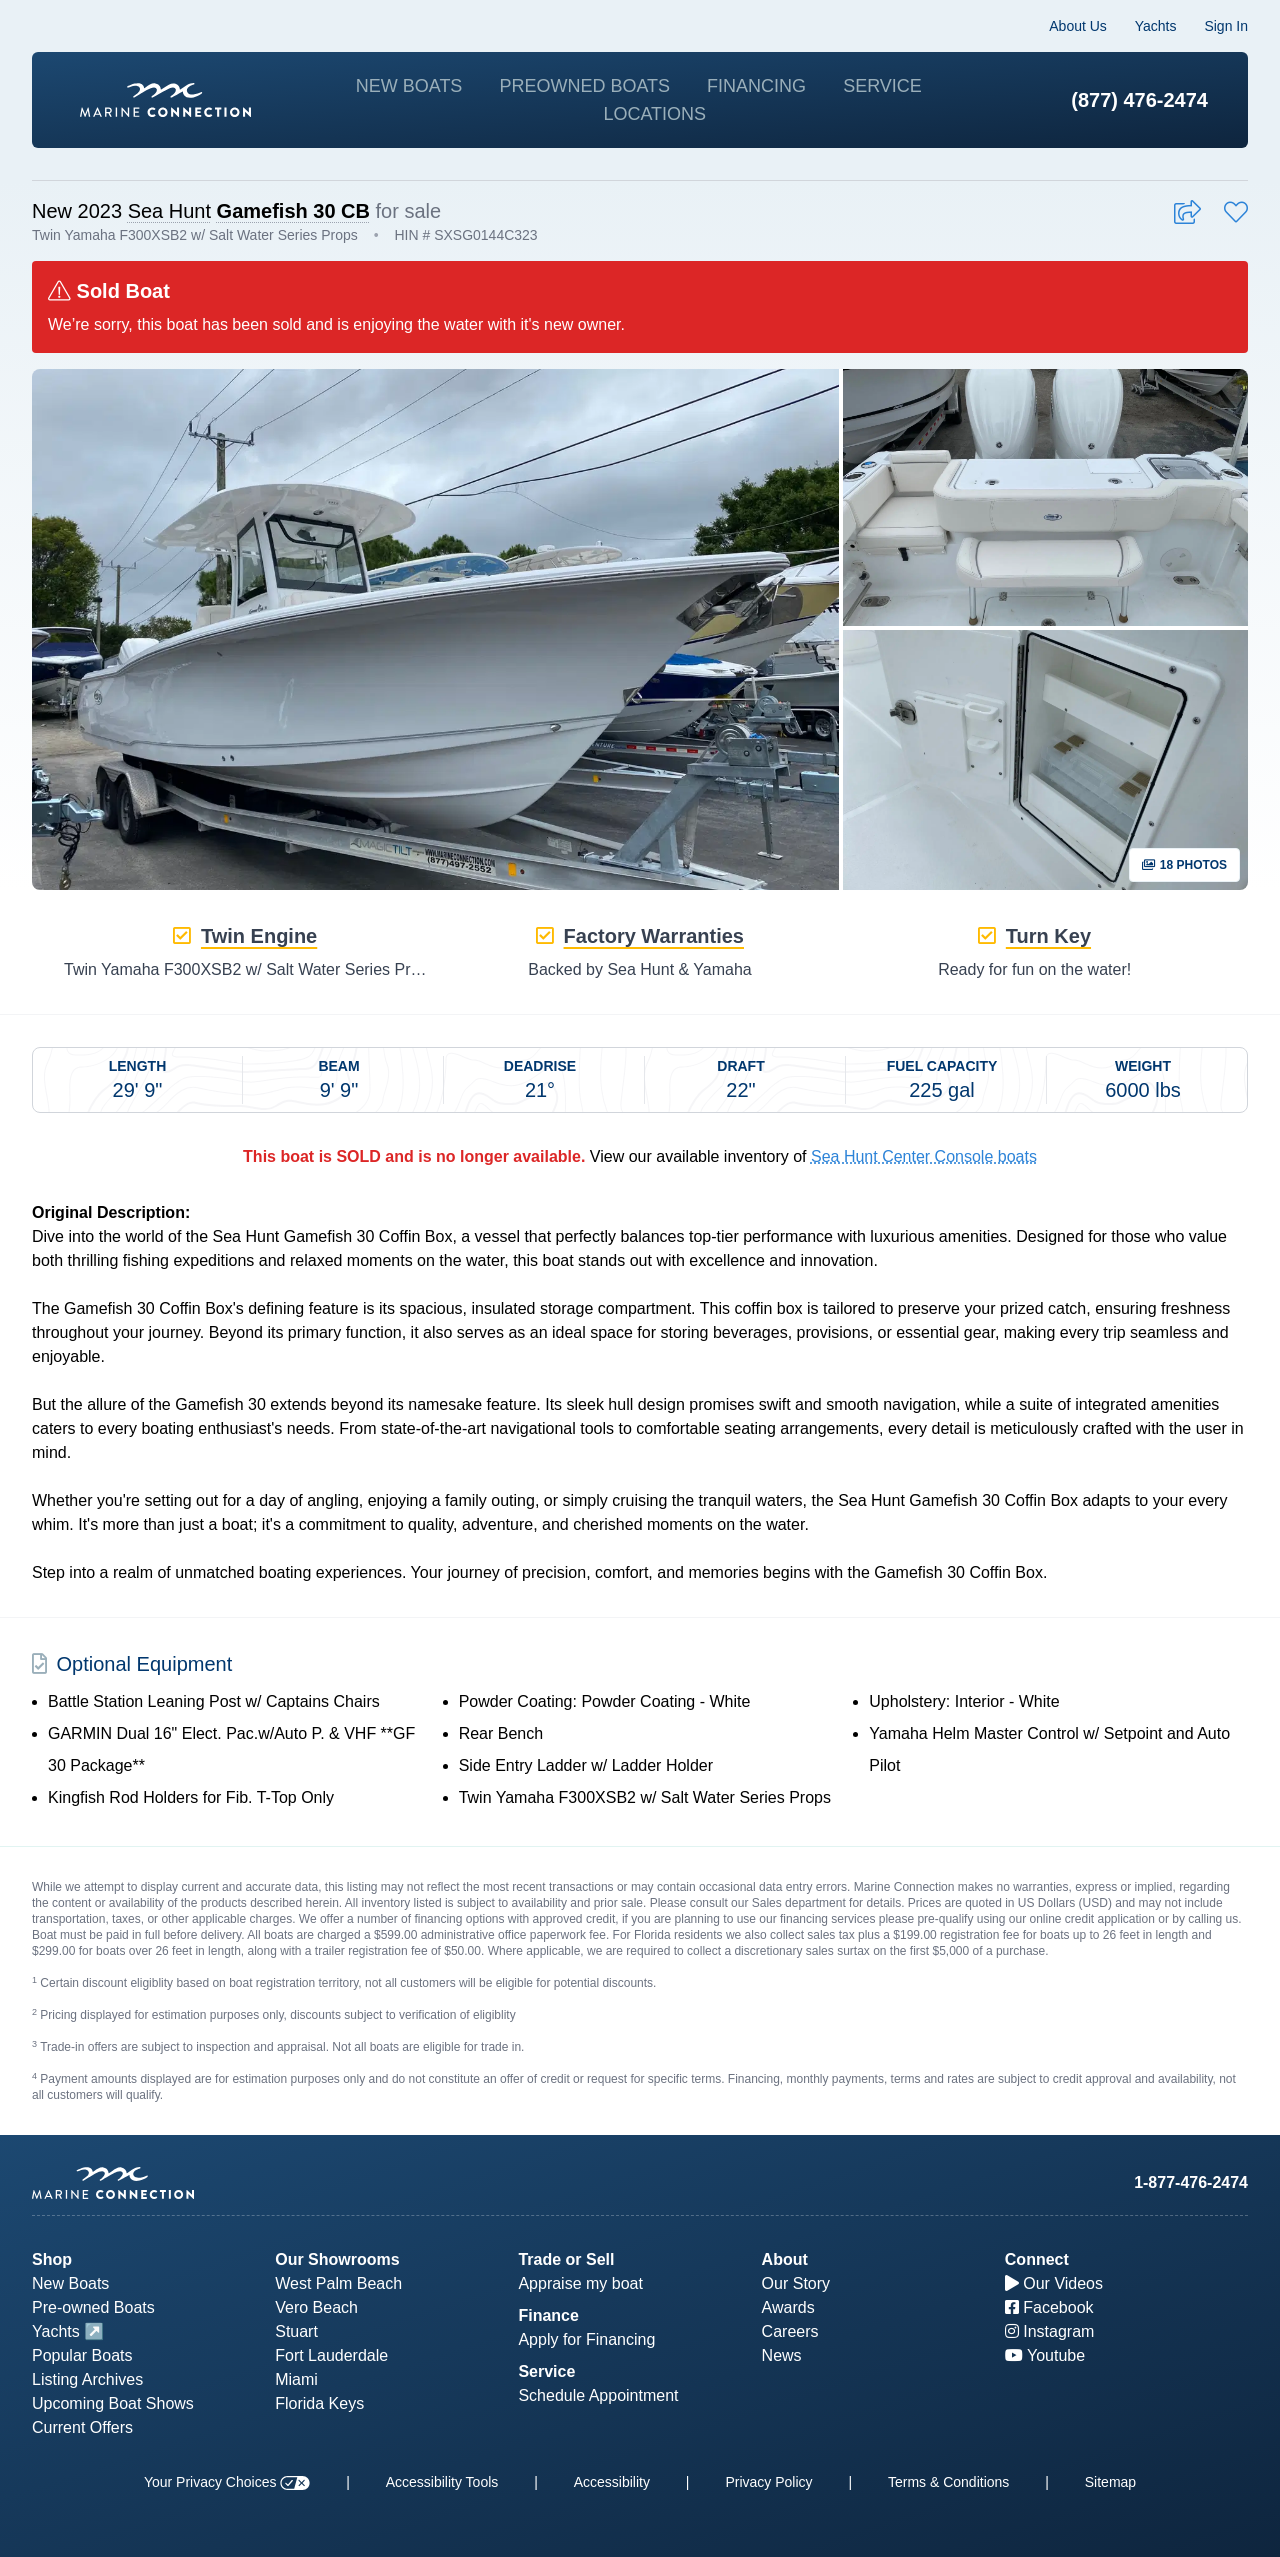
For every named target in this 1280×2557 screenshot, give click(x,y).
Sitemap (1110, 2482)
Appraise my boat (580, 2283)
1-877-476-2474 (1191, 2182)
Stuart (296, 2331)
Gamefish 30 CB (293, 211)
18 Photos (1184, 865)
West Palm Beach (338, 2283)
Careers (790, 2331)
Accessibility (612, 2482)
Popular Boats (82, 2355)
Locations (654, 114)
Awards (788, 2307)
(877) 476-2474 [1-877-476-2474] (1139, 100)
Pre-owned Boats (93, 2307)
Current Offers (82, 2427)
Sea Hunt (169, 211)
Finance (548, 2315)
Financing (756, 86)
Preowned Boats (584, 86)
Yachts (1156, 26)
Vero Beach (316, 2307)
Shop (52, 2259)
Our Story (796, 2283)
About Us (1078, 26)
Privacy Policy (768, 2482)
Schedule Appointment (598, 2395)
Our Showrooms (337, 2259)
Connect (1037, 2259)
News (782, 2355)
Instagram (1050, 2331)
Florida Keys (319, 2403)
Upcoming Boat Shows (113, 2403)
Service (882, 86)
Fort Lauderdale (331, 2355)
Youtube (1045, 2355)
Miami (296, 2379)
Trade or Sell (566, 2259)
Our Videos (1054, 2283)
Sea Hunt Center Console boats (924, 1156)
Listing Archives (87, 2379)
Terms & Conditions (948, 2482)
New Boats (409, 86)
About (785, 2259)
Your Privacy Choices (227, 2482)
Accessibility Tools (442, 2482)
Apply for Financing (586, 2339)
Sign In (1226, 26)
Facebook (1049, 2307)
